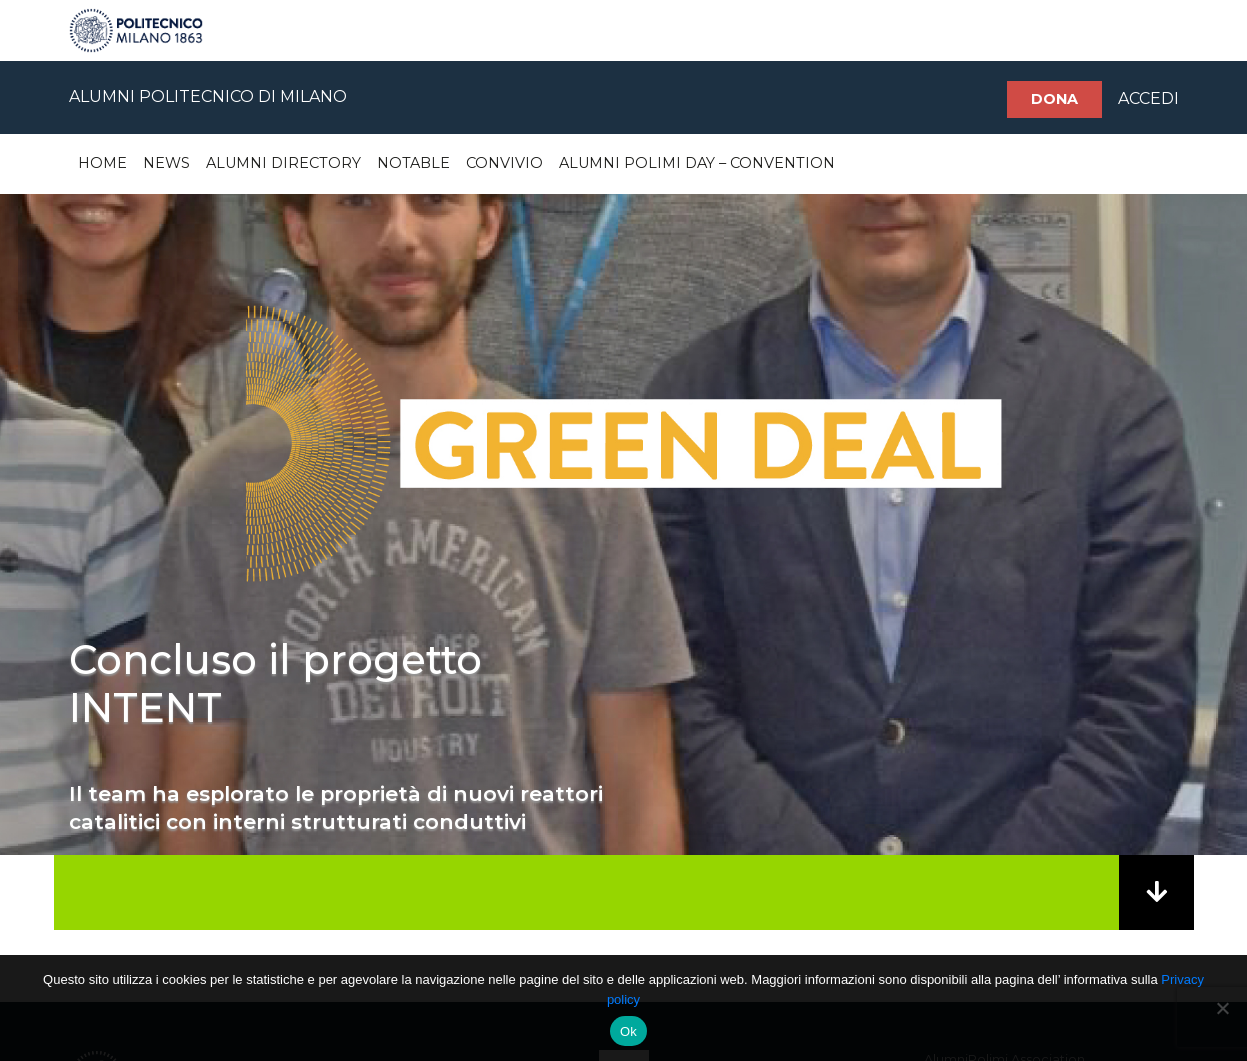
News (166, 163)
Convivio (504, 163)
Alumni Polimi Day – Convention (697, 163)
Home (102, 163)
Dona (1054, 99)
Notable (413, 163)
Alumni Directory (283, 163)
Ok (628, 1031)
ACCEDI (1148, 98)
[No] (1222, 1008)
